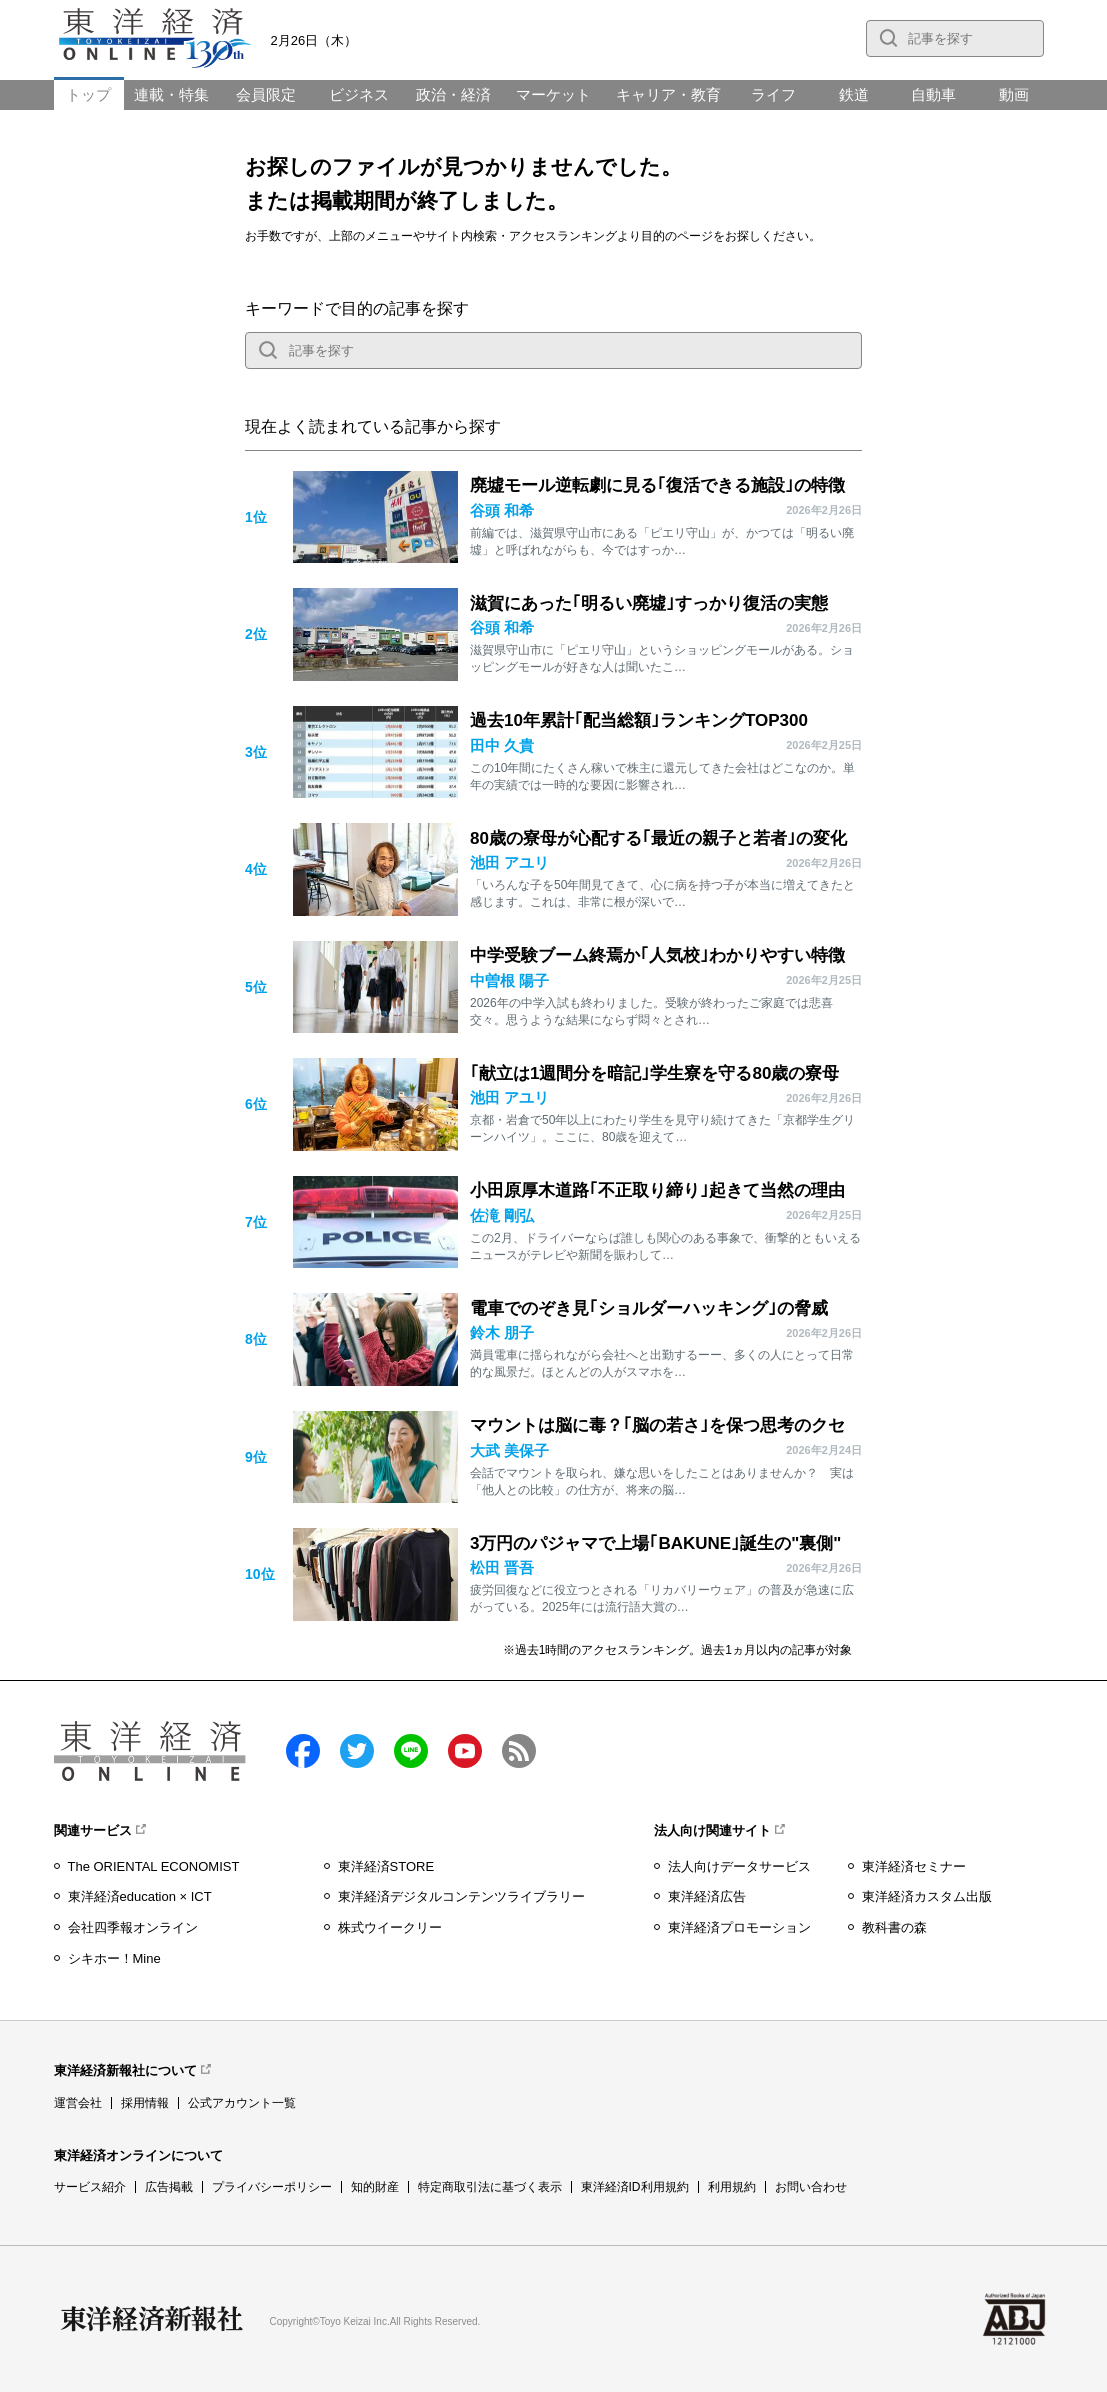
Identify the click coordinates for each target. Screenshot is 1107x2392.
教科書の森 (894, 1927)
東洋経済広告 (707, 1896)
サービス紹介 (90, 2187)
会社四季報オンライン (133, 1927)
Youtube (465, 1751)
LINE (411, 1751)
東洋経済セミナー (914, 1866)
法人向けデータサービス (739, 1866)
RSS (519, 1751)
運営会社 (78, 2103)
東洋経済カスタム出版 (927, 1896)
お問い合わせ (811, 2187)
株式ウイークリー (390, 1927)
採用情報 (145, 2103)
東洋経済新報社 (152, 2319)
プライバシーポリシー (272, 2187)
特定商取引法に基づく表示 (490, 2187)
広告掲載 (169, 2187)
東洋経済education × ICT (140, 1896)
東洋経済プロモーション (739, 1927)
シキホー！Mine (114, 1958)
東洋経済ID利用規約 (635, 2187)
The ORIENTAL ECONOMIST (154, 1866)
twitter (357, 1751)
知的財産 (375, 2187)
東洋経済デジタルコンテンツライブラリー (461, 1896)
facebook (303, 1751)
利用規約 (732, 2187)
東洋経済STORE (386, 1866)
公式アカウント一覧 (242, 2103)
